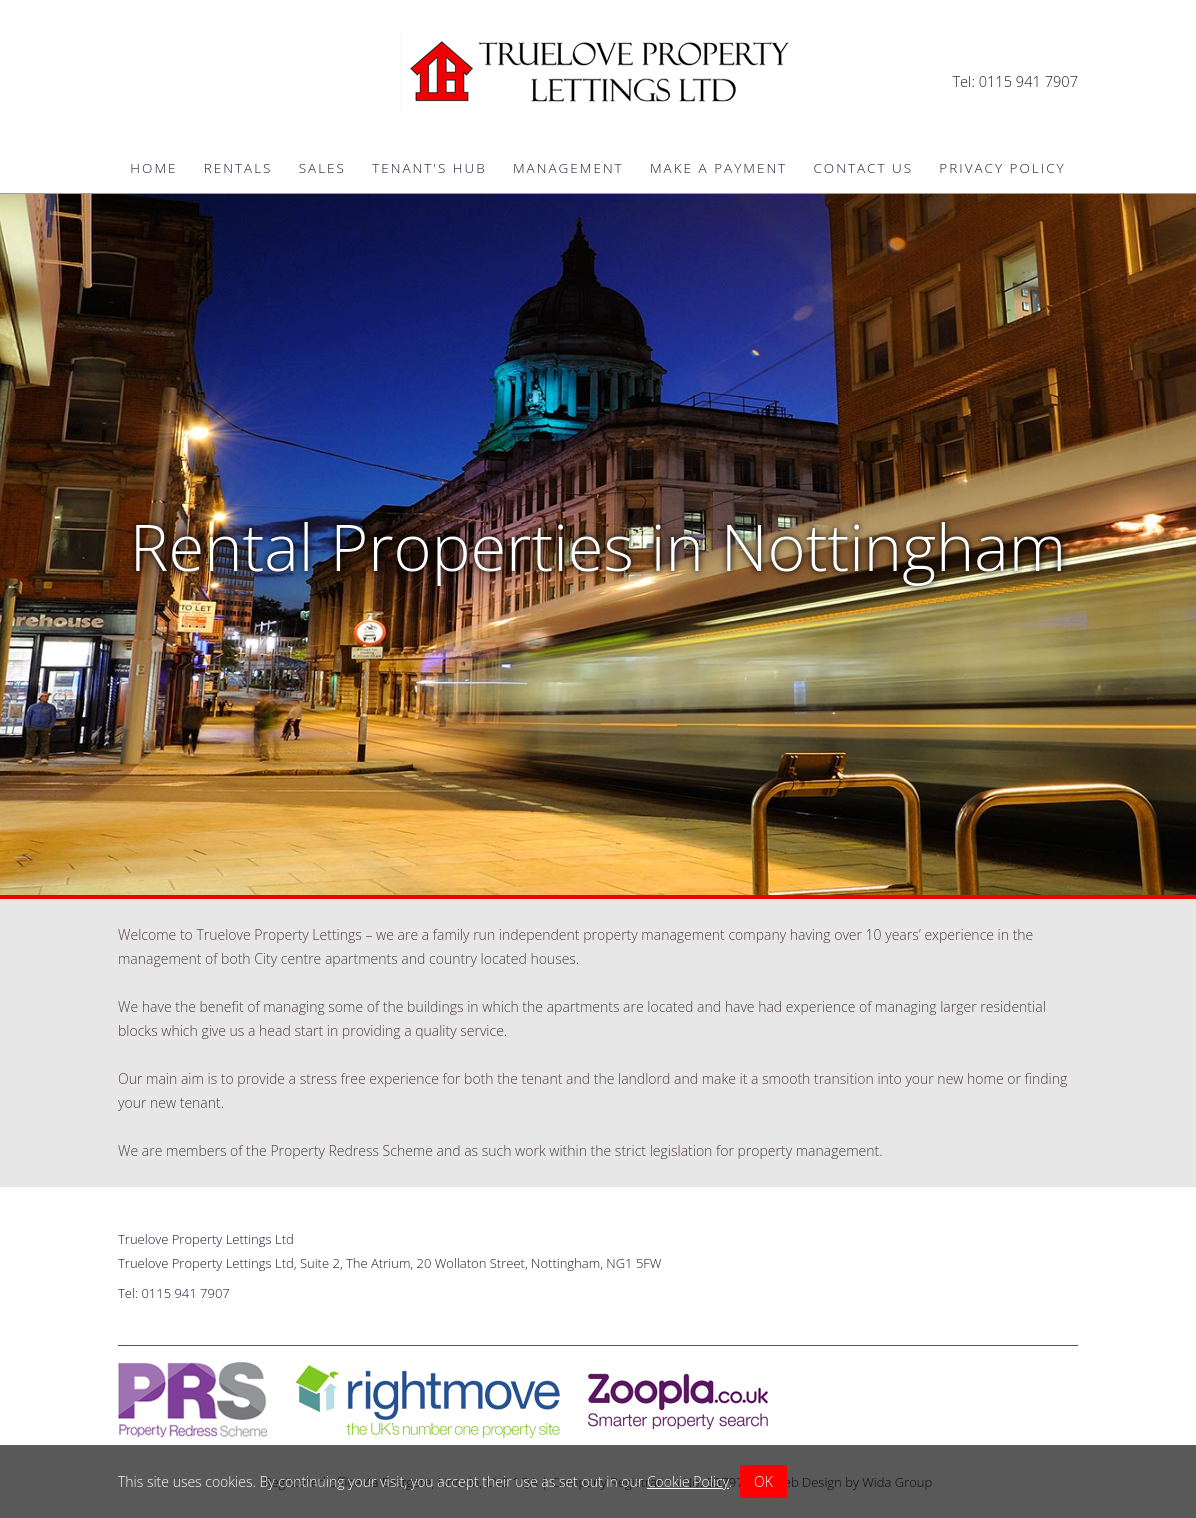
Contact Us (863, 168)
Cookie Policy (688, 1481)
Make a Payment (718, 168)
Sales (322, 168)
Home (153, 168)
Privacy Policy (1002, 168)
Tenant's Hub (429, 168)
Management (568, 168)
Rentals (238, 168)
